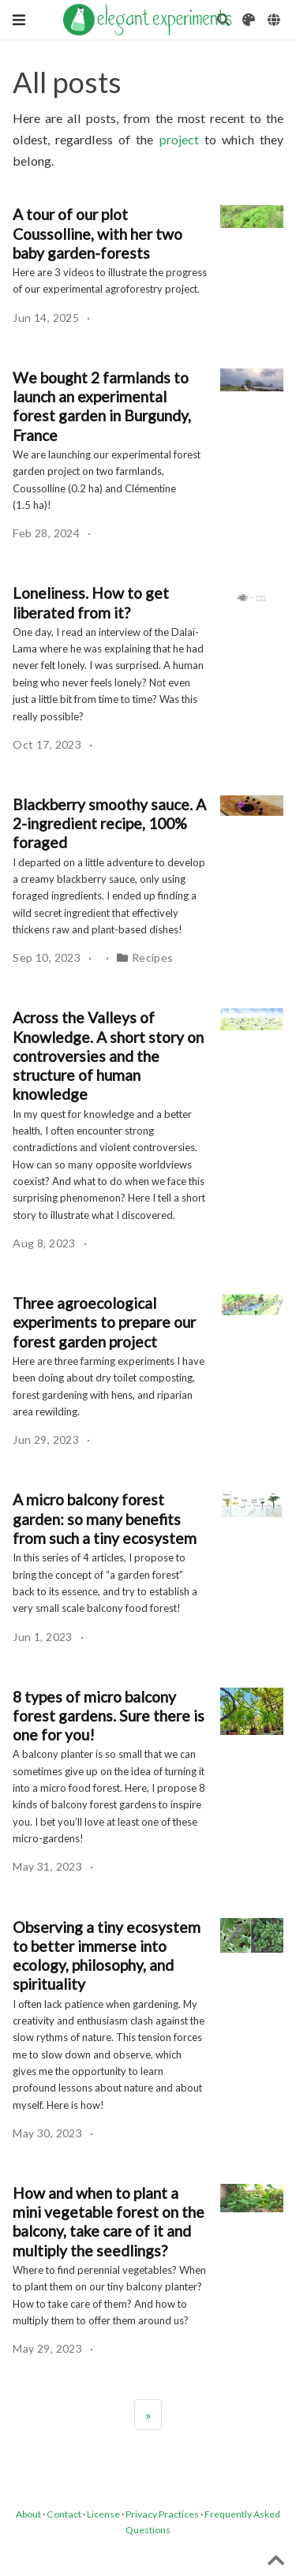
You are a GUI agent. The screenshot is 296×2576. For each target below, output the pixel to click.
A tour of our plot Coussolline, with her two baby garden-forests (97, 233)
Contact (64, 2514)
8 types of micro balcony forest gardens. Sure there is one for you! (108, 1716)
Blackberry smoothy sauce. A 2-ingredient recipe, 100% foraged (109, 823)
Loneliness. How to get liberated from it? (91, 602)
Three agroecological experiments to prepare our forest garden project (104, 1322)
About (28, 2514)
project (179, 139)
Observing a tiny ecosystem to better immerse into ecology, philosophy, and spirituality (106, 1956)
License (103, 2514)
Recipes (153, 957)
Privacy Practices (162, 2514)
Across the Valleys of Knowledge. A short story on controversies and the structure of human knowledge (108, 1055)
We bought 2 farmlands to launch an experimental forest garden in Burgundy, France (102, 406)
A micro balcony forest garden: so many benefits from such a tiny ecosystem (105, 1518)
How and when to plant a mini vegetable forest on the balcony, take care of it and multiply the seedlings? (108, 2222)
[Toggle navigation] (19, 19)
